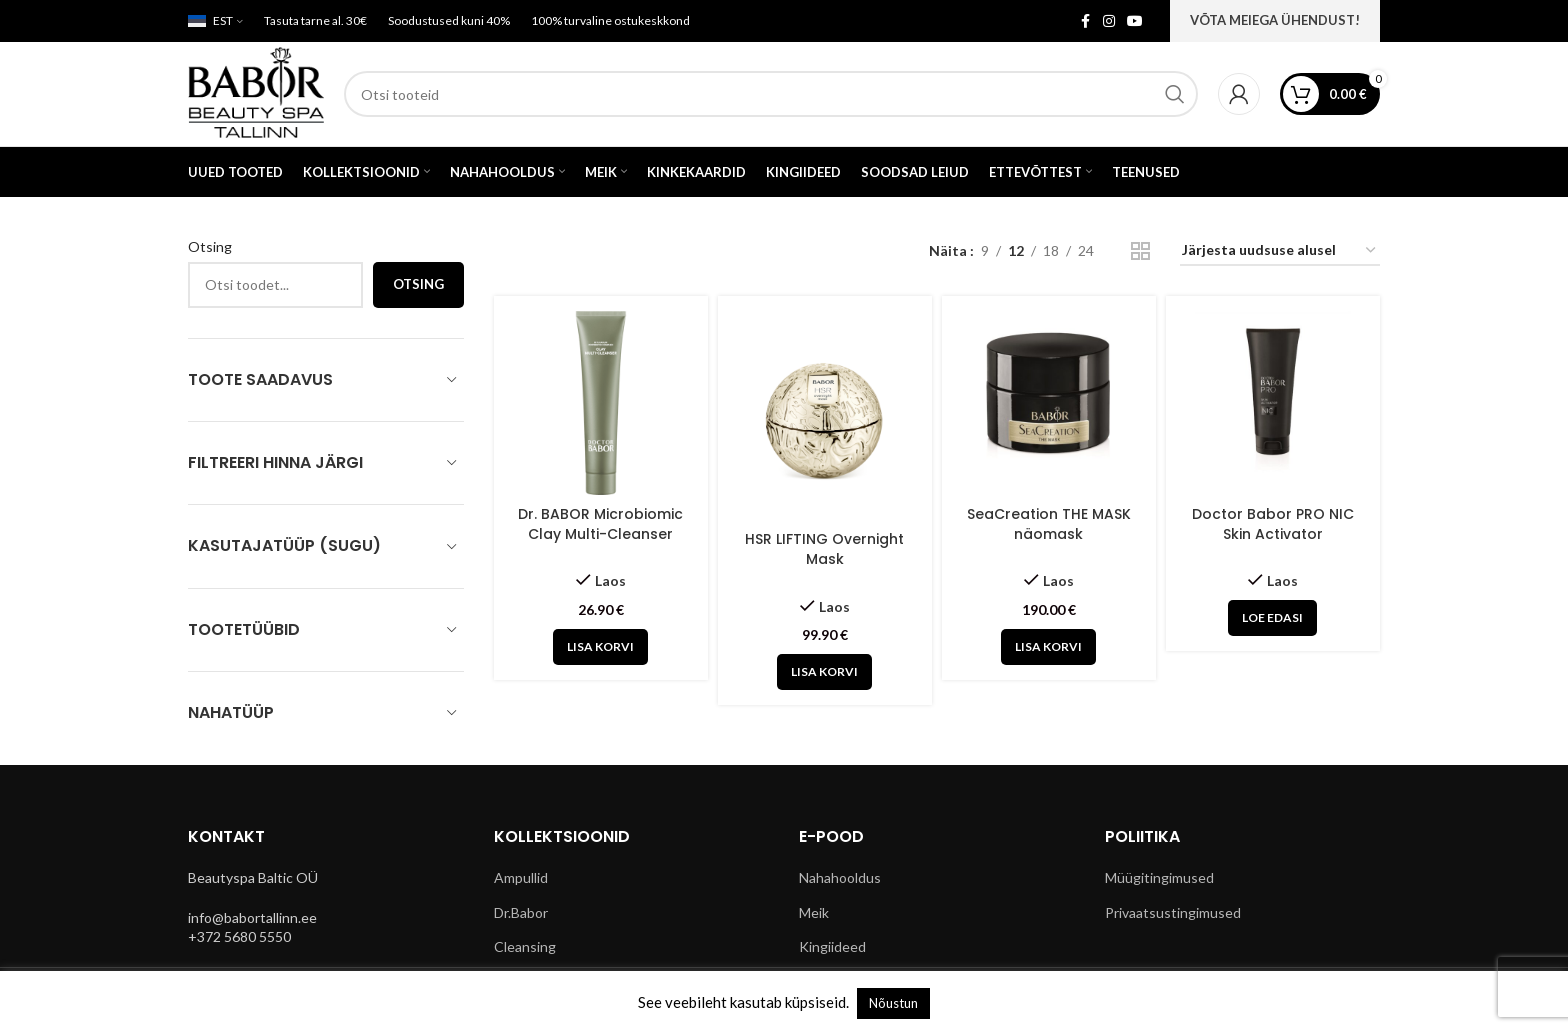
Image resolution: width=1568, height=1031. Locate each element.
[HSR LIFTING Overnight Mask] (825, 416)
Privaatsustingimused (1173, 912)
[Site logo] (256, 92)
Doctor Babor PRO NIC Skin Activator (1273, 524)
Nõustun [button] (893, 1003)
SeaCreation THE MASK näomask (1049, 524)
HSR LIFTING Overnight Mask (824, 549)
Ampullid (521, 877)
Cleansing (525, 946)
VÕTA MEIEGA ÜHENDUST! (1275, 20)
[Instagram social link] (1109, 21)
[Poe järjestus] (1280, 251)
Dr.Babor (521, 912)
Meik (814, 912)
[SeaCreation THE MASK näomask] (1049, 403)
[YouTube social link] (1135, 21)
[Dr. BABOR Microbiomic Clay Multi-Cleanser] (601, 403)
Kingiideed (832, 946)
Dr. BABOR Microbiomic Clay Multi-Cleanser (600, 524)
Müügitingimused (1159, 877)
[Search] (771, 94)
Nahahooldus (840, 877)
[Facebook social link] (1085, 21)
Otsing (210, 246)
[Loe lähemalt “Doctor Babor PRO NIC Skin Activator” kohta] (1272, 618)
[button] (600, 647)
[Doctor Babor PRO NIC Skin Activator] (1273, 403)
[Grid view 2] (1140, 251)
